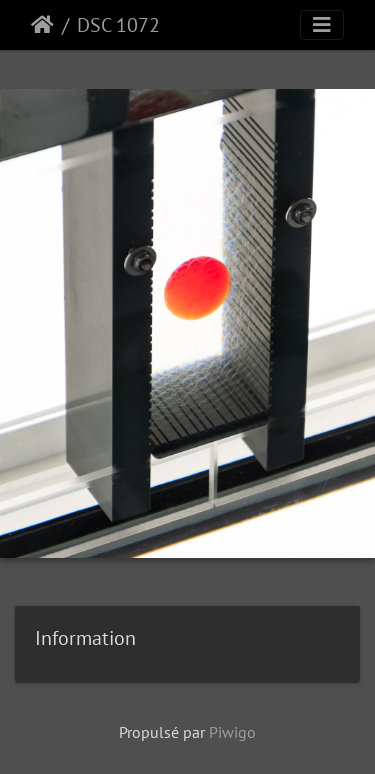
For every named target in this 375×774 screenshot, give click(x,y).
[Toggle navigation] (322, 25)
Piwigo (232, 732)
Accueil (42, 25)
